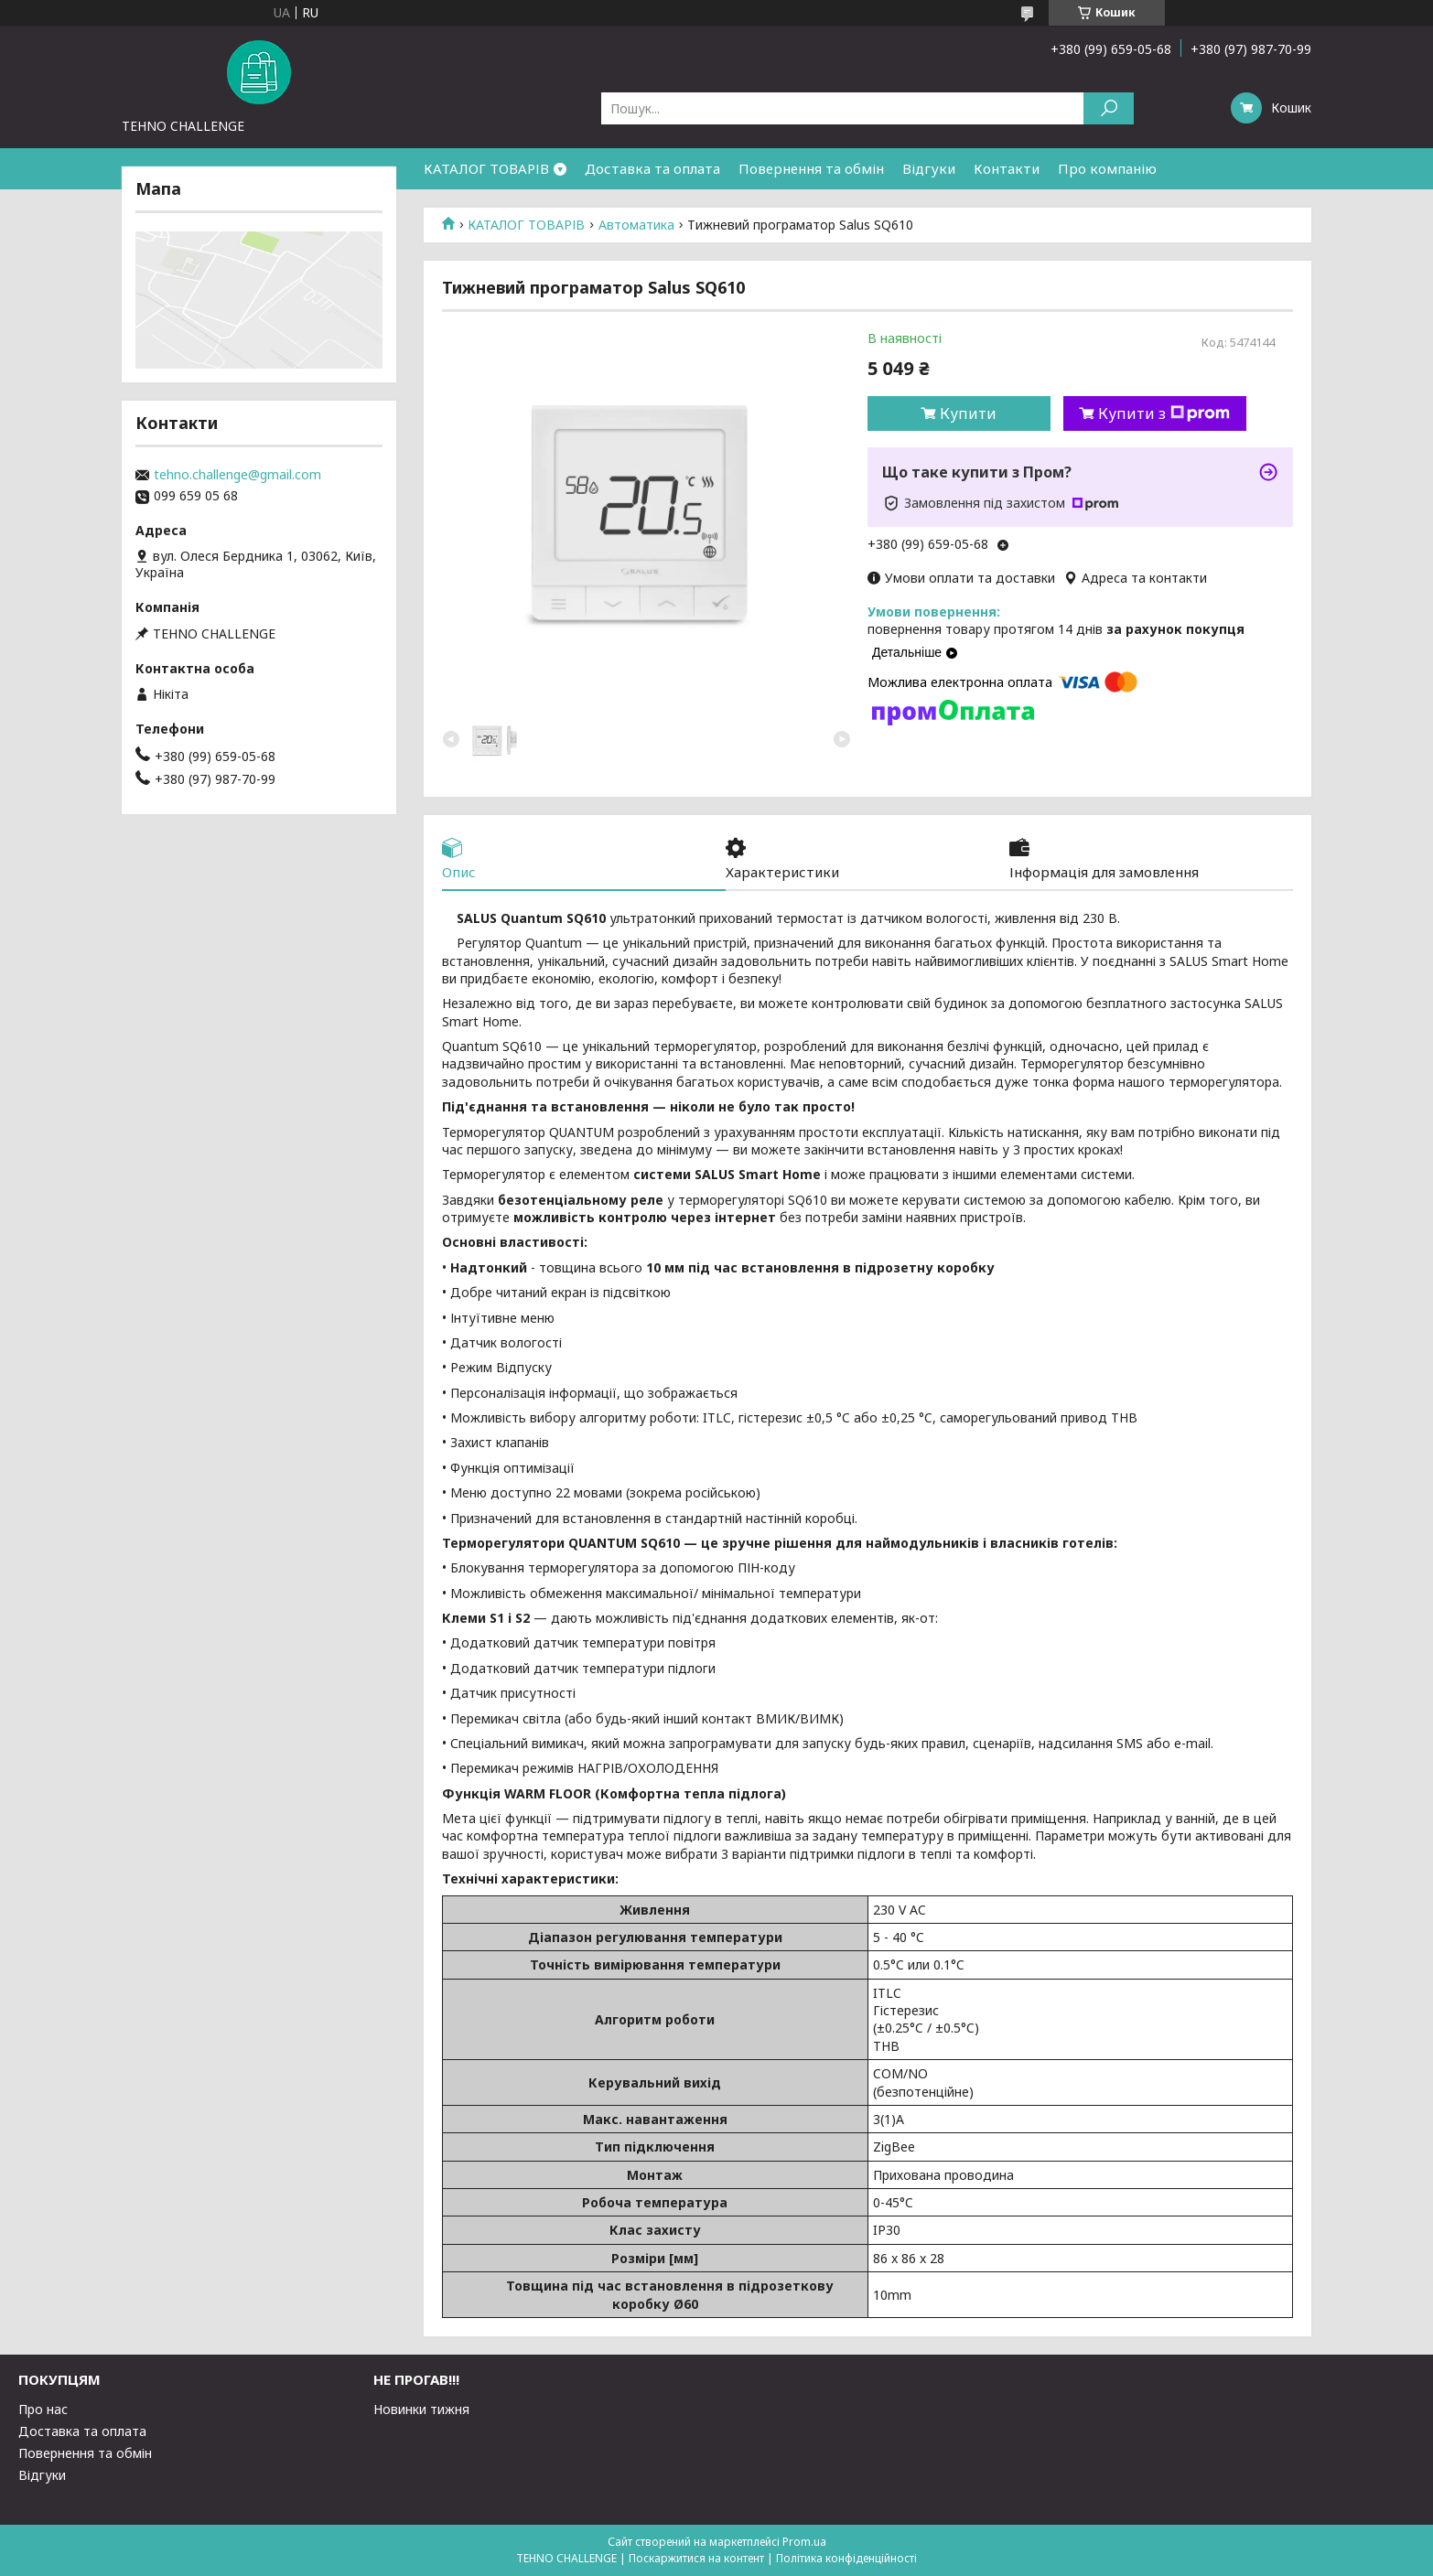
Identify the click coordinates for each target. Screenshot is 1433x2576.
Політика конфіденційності (846, 2558)
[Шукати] (1108, 108)
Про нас (43, 2409)
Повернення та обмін (811, 168)
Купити (968, 413)
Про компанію (1107, 168)
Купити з (1164, 413)
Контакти (1007, 168)
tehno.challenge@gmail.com (237, 475)
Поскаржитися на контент (696, 2558)
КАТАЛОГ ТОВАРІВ (486, 168)
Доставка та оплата (652, 168)
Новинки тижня (421, 2409)
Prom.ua (804, 2541)
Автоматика (636, 225)
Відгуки (928, 168)
